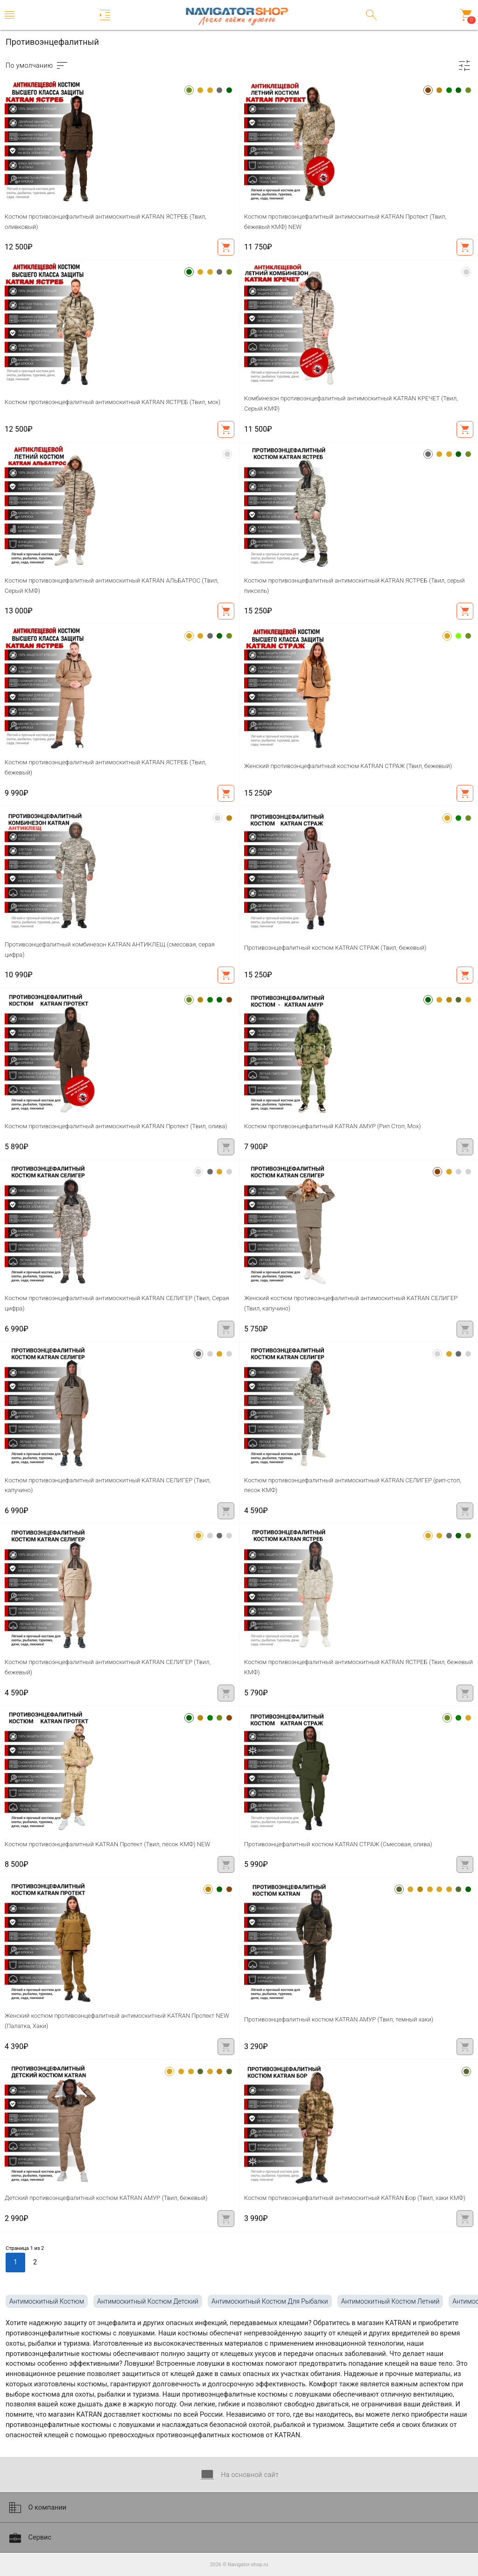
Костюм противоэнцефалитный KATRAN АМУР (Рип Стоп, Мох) (332, 1126)
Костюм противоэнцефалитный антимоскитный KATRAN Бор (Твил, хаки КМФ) (354, 2197)
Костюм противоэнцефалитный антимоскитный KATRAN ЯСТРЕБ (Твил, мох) (112, 402)
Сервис (29, 2538)
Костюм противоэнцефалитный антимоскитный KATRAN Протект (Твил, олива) (116, 1126)
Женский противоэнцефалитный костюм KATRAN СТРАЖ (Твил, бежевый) (348, 765)
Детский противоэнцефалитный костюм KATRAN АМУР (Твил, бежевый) (106, 2197)
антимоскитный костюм (46, 2301)
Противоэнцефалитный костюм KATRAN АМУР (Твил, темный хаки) (338, 2019)
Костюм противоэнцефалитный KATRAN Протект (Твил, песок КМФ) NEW (107, 1844)
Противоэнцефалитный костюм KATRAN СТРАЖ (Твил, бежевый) (335, 947)
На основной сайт (239, 2475)
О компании (37, 2508)
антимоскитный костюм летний (390, 2301)
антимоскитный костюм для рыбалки (269, 2301)
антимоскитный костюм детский (147, 2301)
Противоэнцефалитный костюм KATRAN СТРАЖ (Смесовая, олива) (338, 1844)
